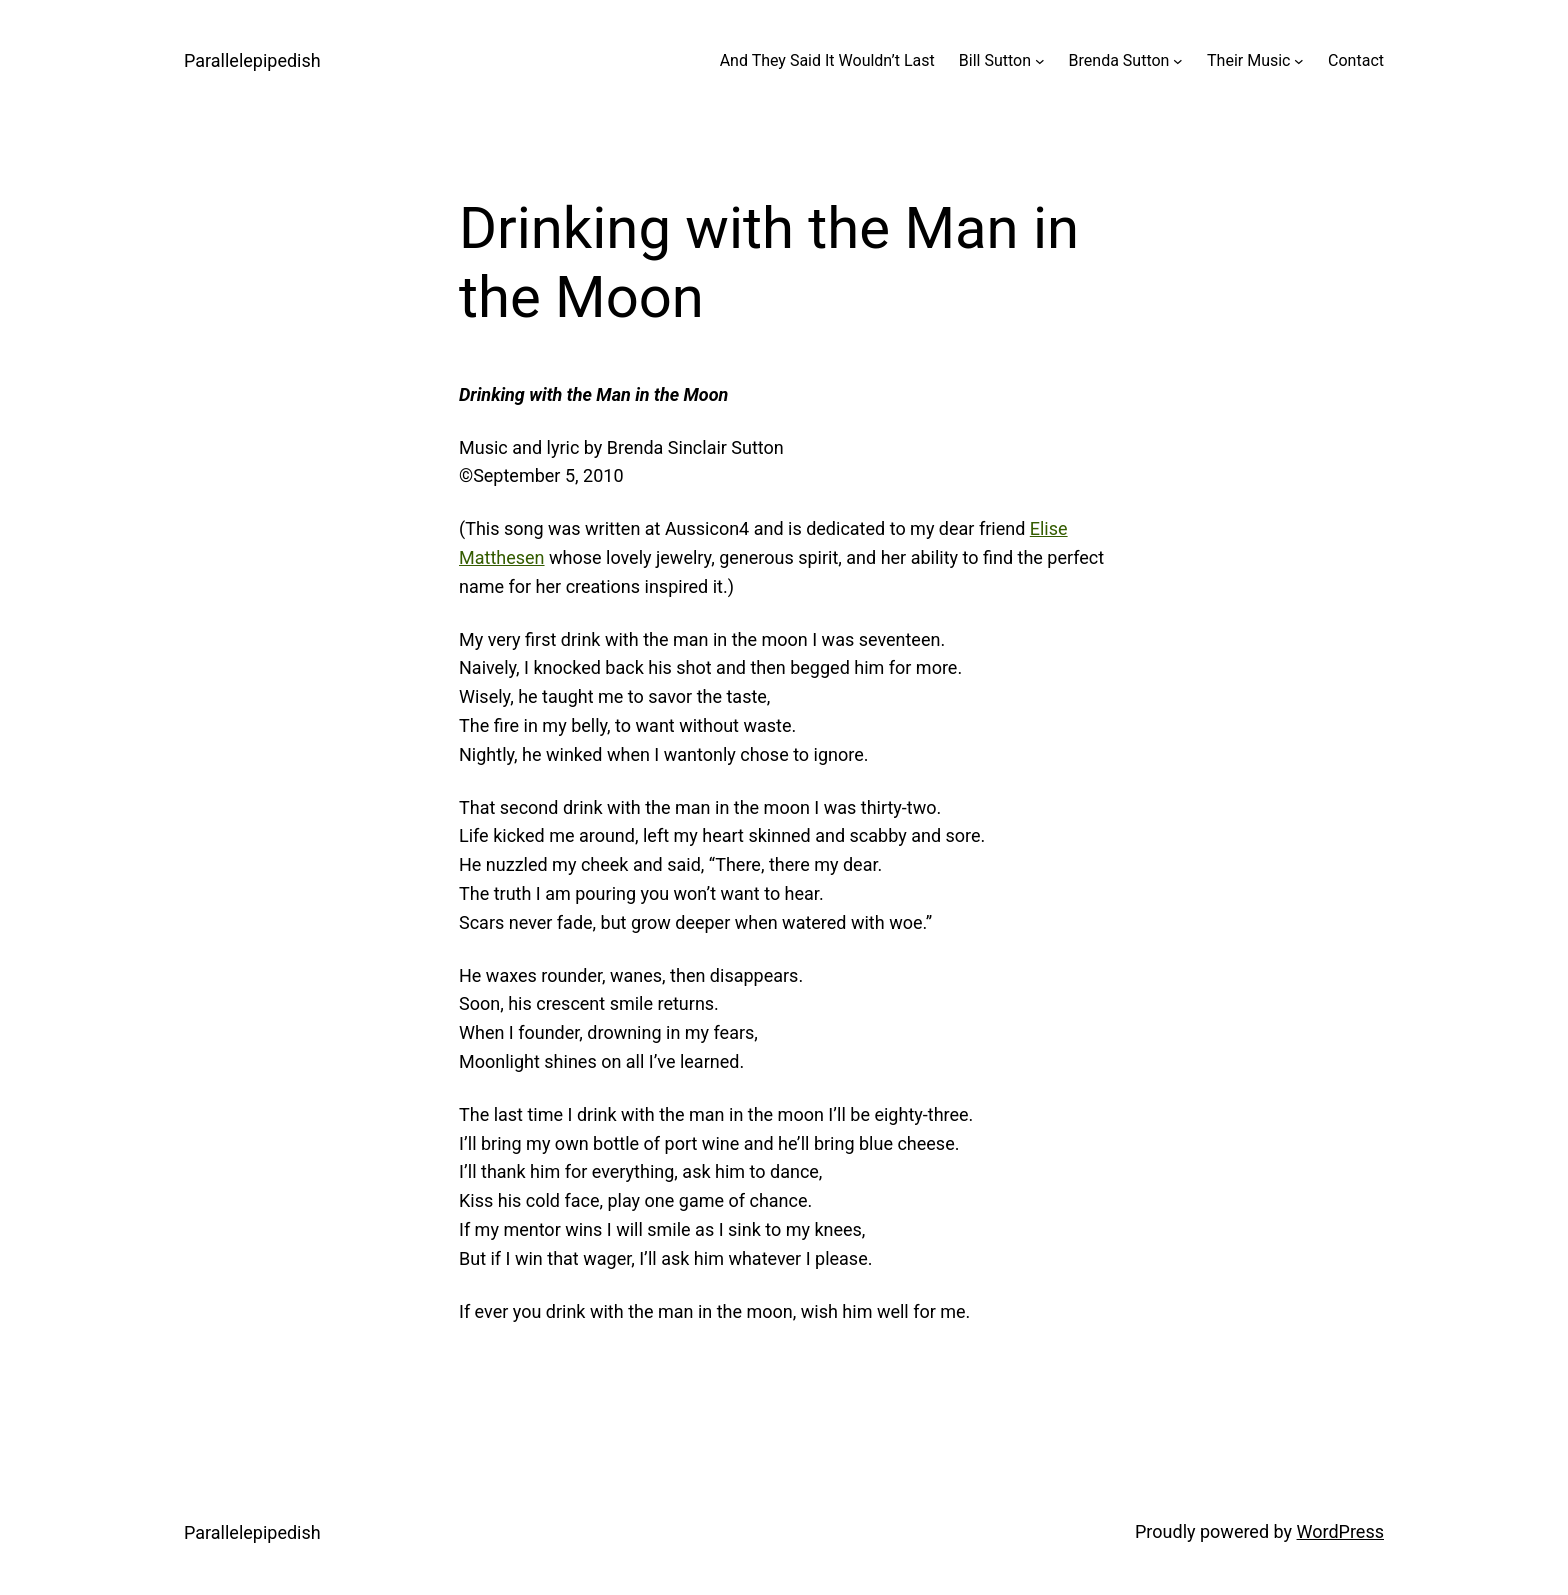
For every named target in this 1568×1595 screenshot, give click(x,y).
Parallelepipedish (252, 60)
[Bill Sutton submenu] (1040, 61)
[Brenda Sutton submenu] (1178, 61)
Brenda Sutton (1119, 60)
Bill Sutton (995, 60)
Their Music (1248, 60)
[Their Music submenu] (1299, 61)
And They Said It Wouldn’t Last (827, 60)
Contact (1356, 60)
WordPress (1340, 1531)
